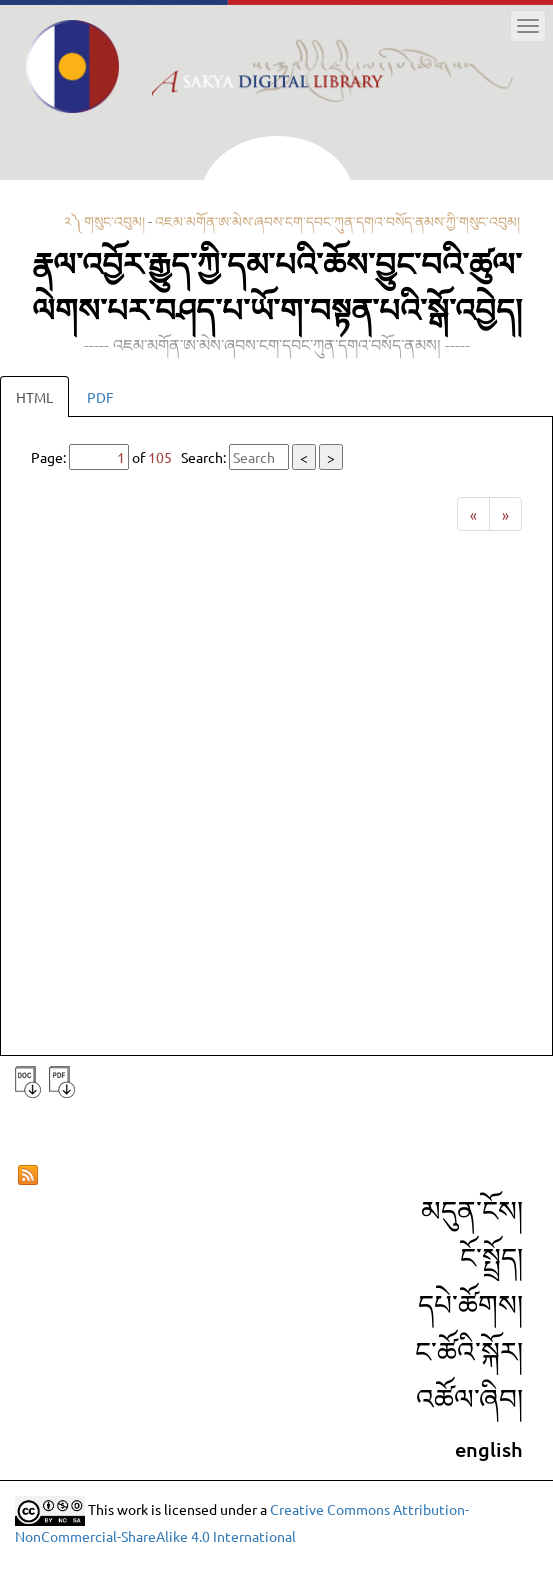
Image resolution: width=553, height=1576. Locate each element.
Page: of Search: (187, 457)
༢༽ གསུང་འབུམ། (104, 221)
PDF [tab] (100, 397)
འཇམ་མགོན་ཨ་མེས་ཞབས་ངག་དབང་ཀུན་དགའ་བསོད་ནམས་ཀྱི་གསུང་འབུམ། (337, 221)
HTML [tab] (34, 397)
